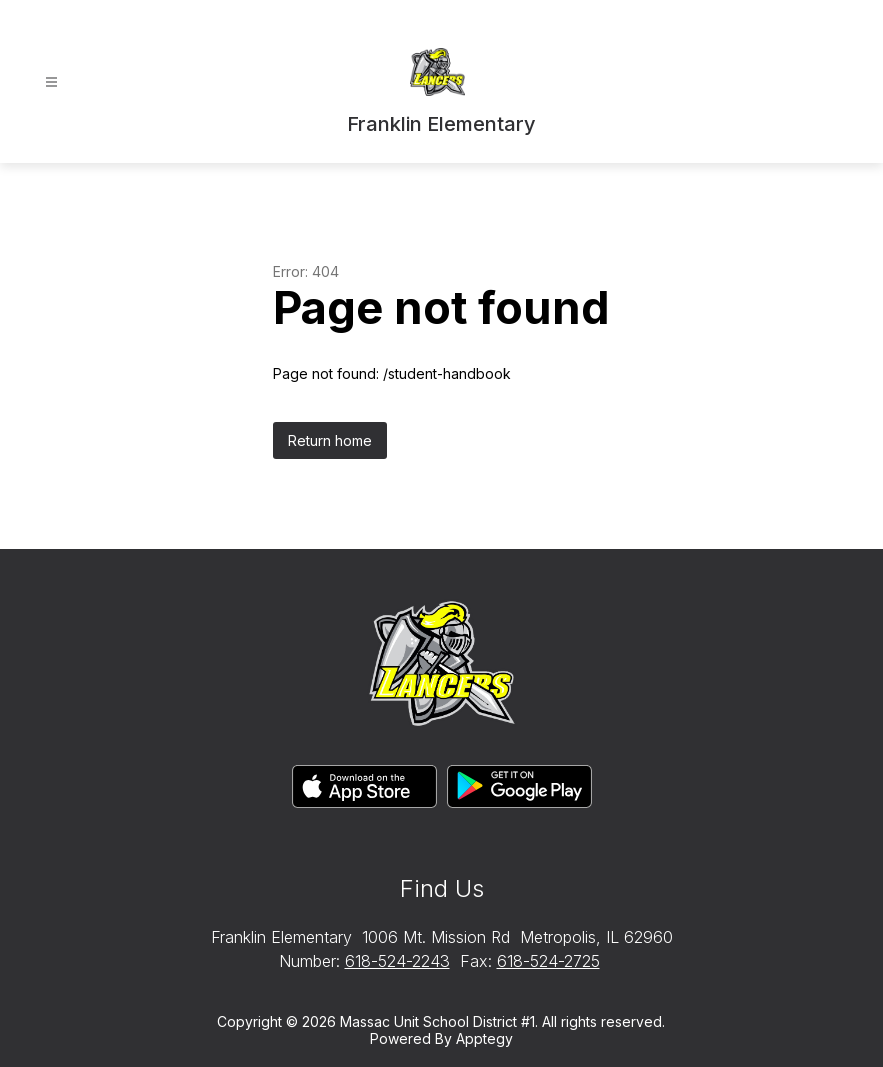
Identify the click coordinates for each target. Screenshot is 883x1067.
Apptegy (484, 1038)
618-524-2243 (397, 961)
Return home (330, 440)
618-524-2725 (548, 961)
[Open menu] (51, 82)
